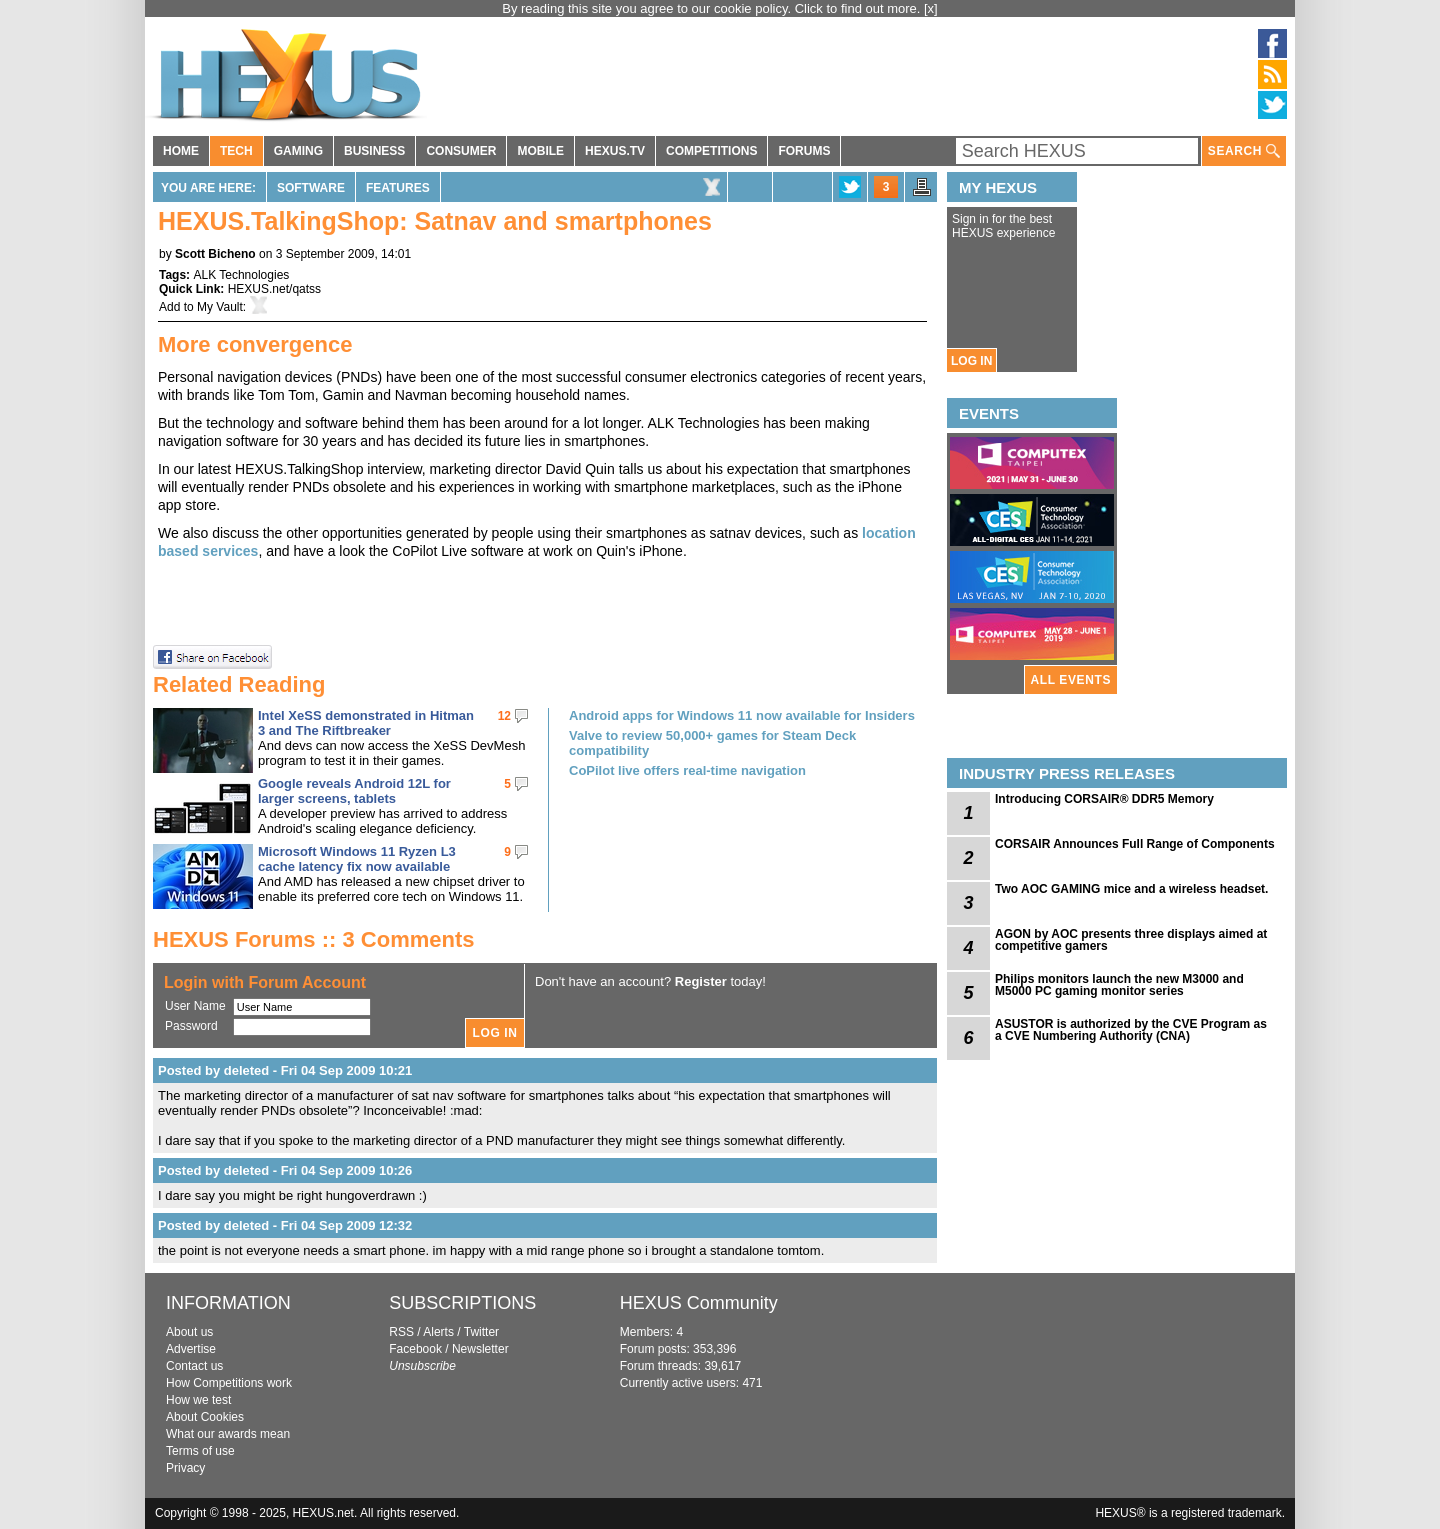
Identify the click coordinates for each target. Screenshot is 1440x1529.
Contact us (194, 1366)
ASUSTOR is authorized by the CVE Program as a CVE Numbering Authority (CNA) (1131, 1030)
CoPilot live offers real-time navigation (687, 770)
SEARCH (1244, 151)
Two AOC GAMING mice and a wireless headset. (1131, 889)
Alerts (438, 1332)
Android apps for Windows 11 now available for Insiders (742, 715)
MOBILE (540, 151)
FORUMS (804, 151)
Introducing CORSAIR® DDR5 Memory (1104, 799)
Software (311, 188)
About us (189, 1332)
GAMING (298, 151)
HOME (181, 151)
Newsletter (480, 1349)
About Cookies (205, 1417)
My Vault (220, 307)
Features (398, 188)
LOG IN (971, 361)
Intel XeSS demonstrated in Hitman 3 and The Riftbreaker (366, 723)
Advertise (191, 1349)
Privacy (185, 1468)
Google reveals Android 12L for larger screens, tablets (354, 791)
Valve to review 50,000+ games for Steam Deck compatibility (712, 743)
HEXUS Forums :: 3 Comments (314, 939)
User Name (195, 1006)
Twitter (481, 1332)
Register (701, 981)
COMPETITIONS (711, 151)
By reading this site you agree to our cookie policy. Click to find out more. (713, 8)
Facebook (415, 1349)
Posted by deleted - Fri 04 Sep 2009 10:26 (285, 1170)
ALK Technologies (241, 275)
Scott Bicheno (215, 254)
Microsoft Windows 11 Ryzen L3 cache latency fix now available (357, 859)
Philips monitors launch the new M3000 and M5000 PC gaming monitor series (1119, 985)
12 (504, 716)
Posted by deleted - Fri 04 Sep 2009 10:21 (285, 1070)
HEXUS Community (699, 1303)
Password (191, 1026)
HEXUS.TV (615, 151)
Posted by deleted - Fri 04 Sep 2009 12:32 (285, 1225)
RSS (401, 1332)
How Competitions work (229, 1383)
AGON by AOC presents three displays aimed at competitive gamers (1131, 940)
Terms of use (200, 1451)
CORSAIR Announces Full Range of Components (1135, 844)
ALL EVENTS (1071, 680)
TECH (236, 151)
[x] (931, 8)
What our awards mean (228, 1434)
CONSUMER (461, 151)
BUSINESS (374, 151)
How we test (198, 1400)
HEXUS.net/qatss (274, 289)
